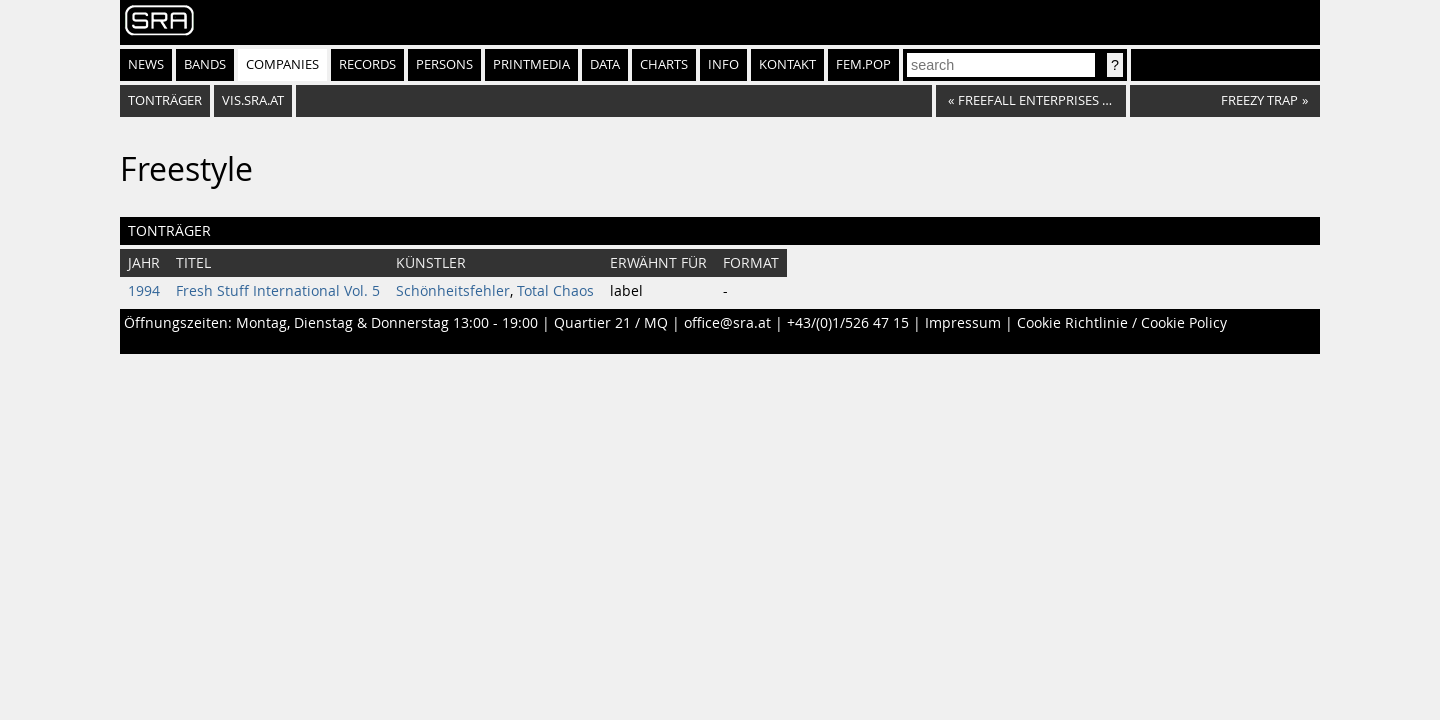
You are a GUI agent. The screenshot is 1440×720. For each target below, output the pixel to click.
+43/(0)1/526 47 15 (848, 323)
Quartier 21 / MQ (611, 323)
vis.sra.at (253, 100)
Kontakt (787, 64)
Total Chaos (555, 291)
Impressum (963, 323)
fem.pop (863, 64)
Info (723, 64)
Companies (282, 64)
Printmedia (531, 64)
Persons (444, 64)
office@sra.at (727, 323)
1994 (144, 291)
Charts (664, 64)
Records (367, 64)
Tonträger (165, 100)
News (146, 64)
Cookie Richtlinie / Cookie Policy (1122, 323)
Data (605, 64)
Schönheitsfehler (453, 291)
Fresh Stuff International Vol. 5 (278, 291)
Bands (205, 64)
